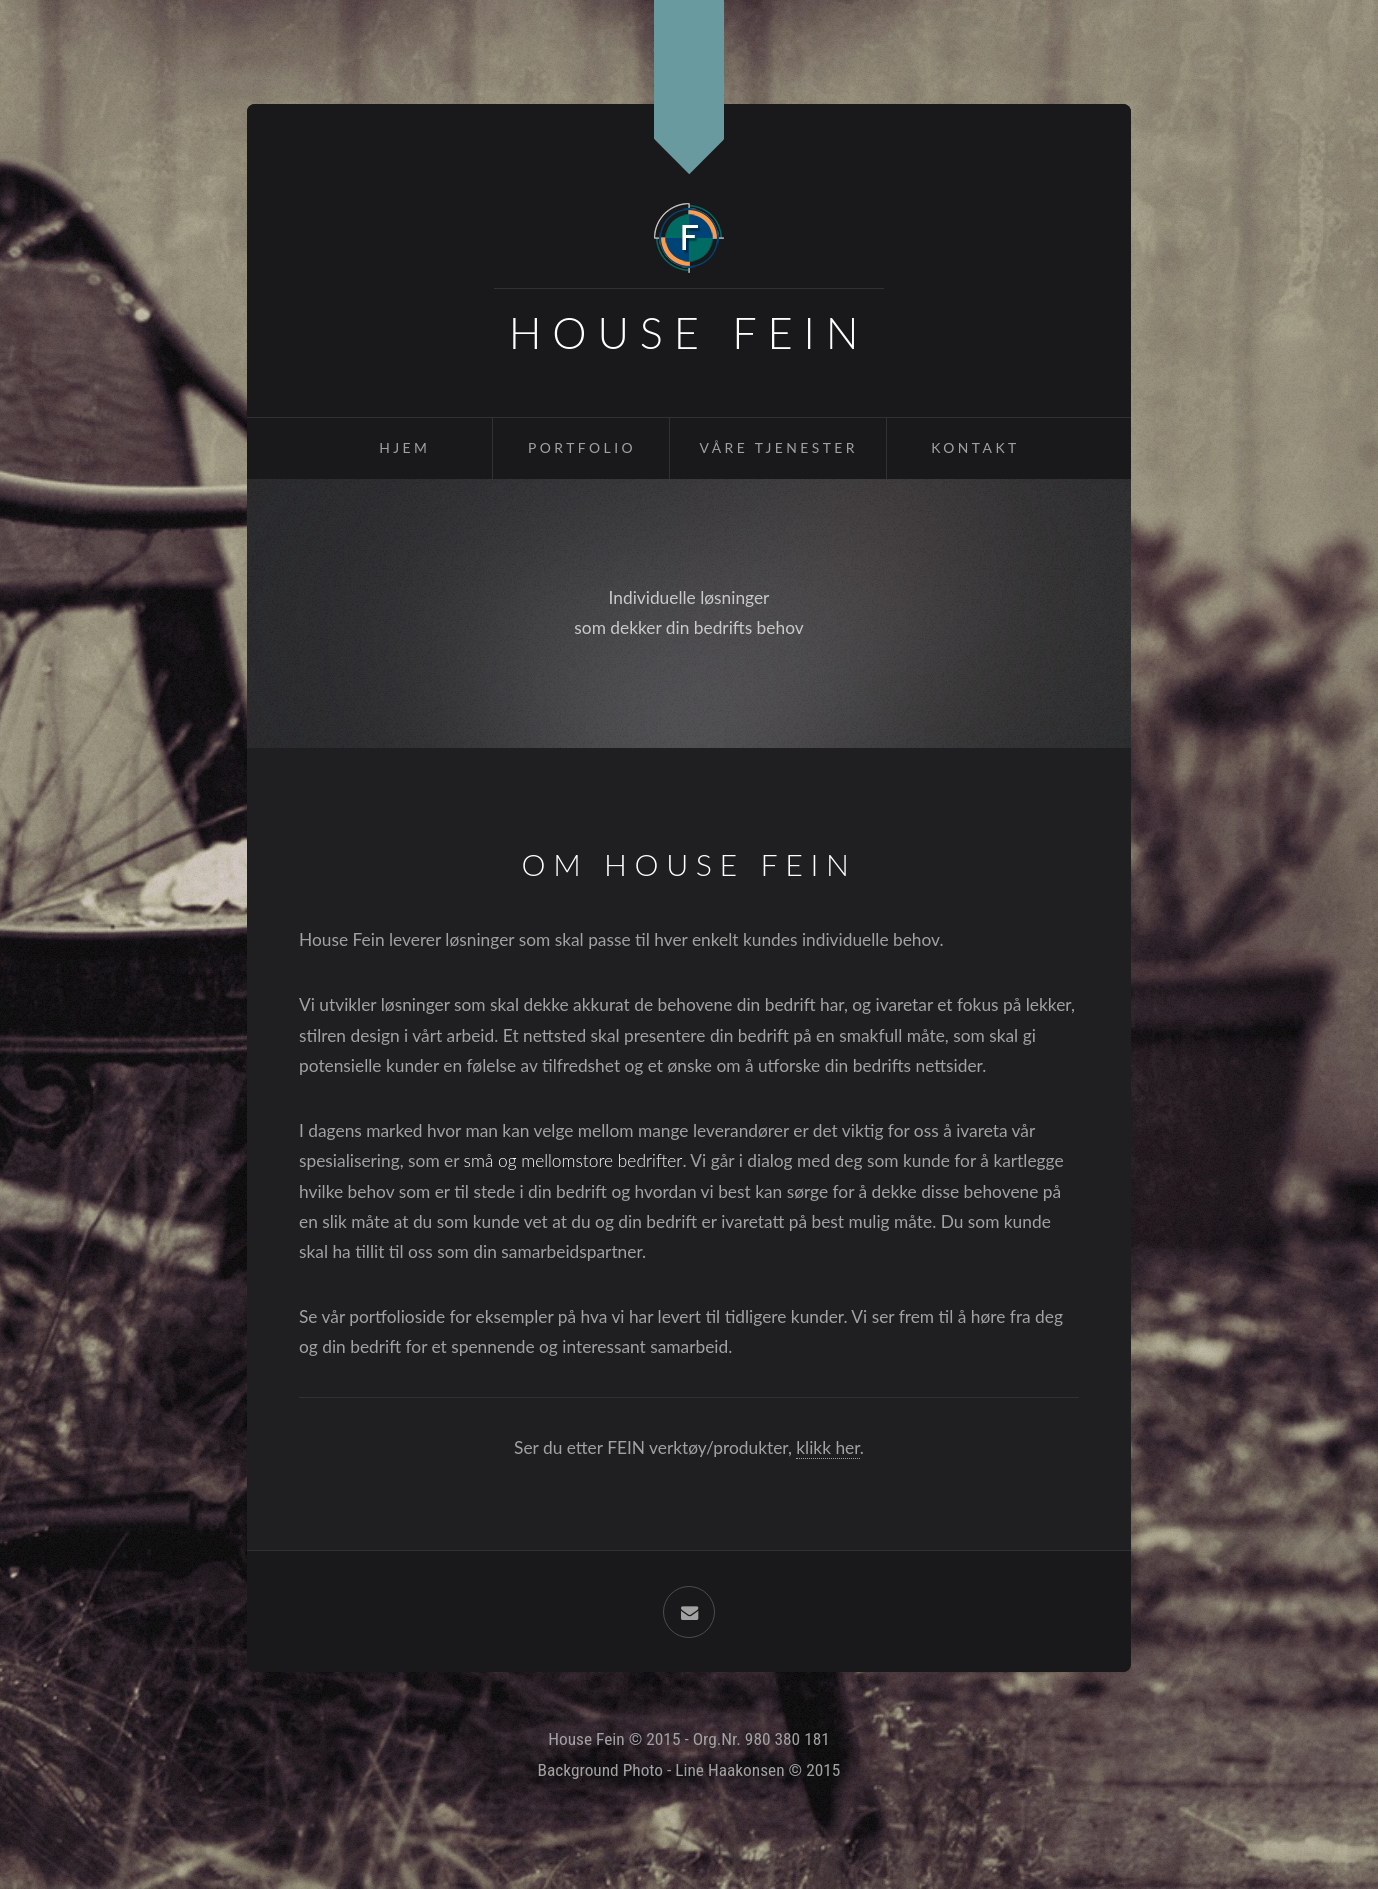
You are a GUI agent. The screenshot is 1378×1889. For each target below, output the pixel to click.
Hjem (404, 447)
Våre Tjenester (779, 447)
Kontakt (975, 447)
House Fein (689, 332)
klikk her (828, 1447)
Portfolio (582, 447)
